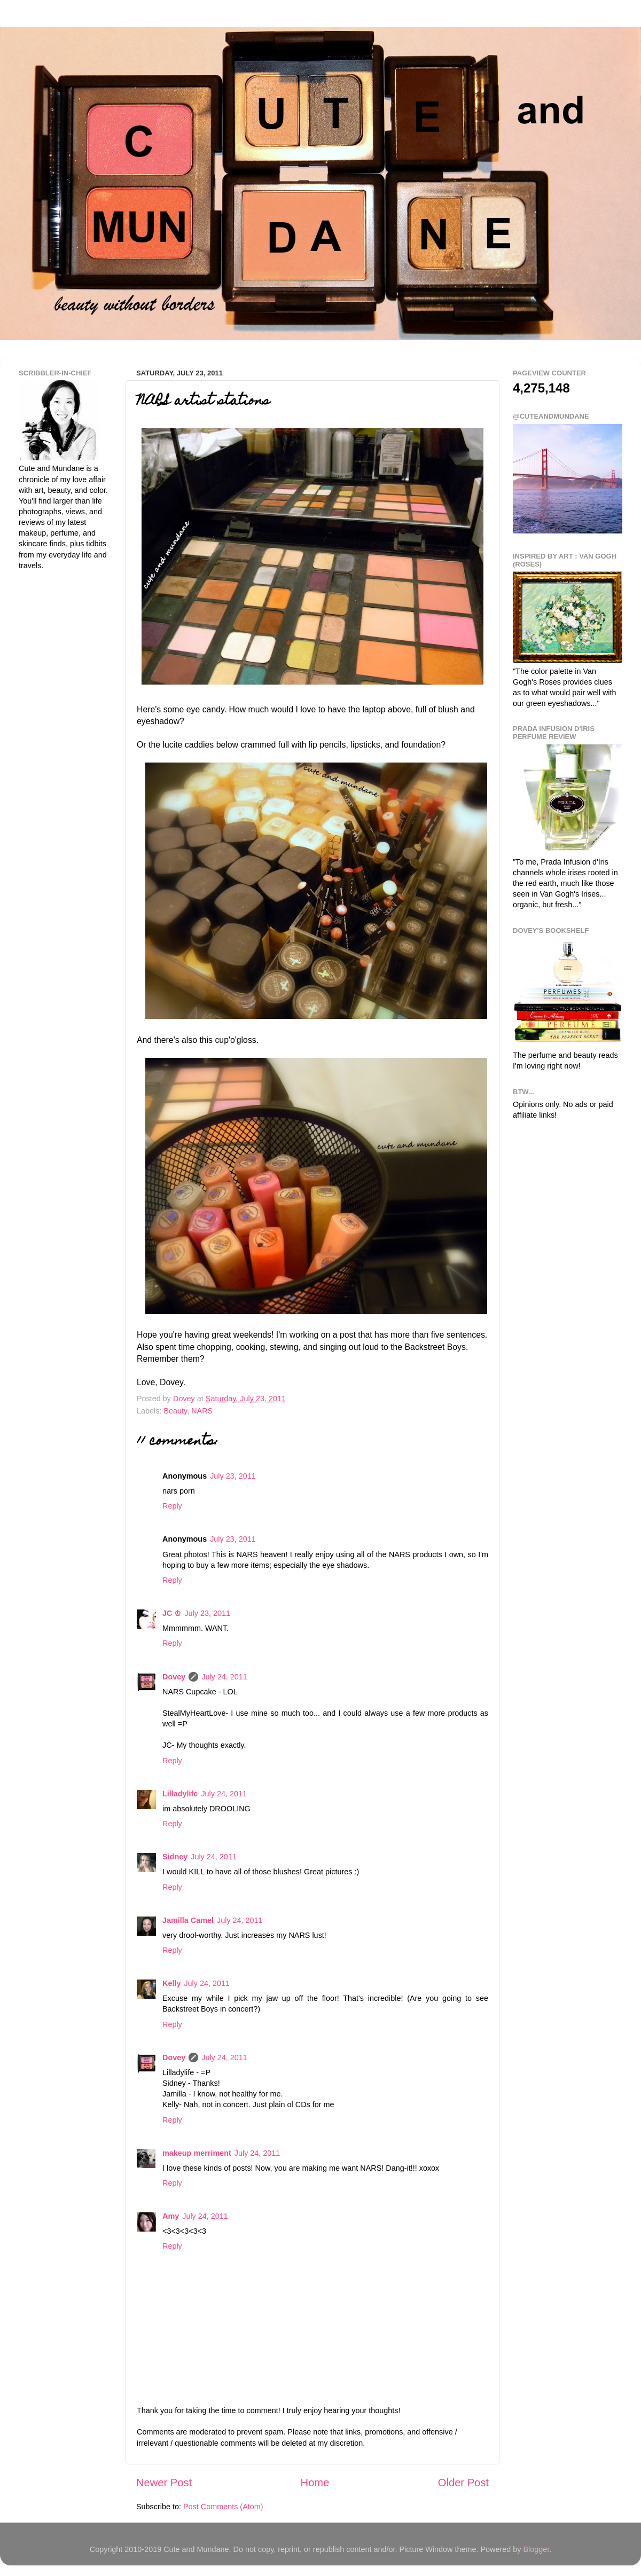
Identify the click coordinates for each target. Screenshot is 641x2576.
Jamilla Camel (188, 1920)
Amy (170, 2216)
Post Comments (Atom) (223, 2506)
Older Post (463, 2482)
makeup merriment (196, 2153)
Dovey (173, 1676)
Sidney (174, 1856)
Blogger (536, 2549)
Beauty (175, 1411)
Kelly (171, 1983)
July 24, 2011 (224, 1676)
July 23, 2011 (233, 1476)
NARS (202, 1411)
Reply (172, 1506)
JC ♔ (171, 1613)
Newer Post (164, 2482)
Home (315, 2482)
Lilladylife (180, 1793)
